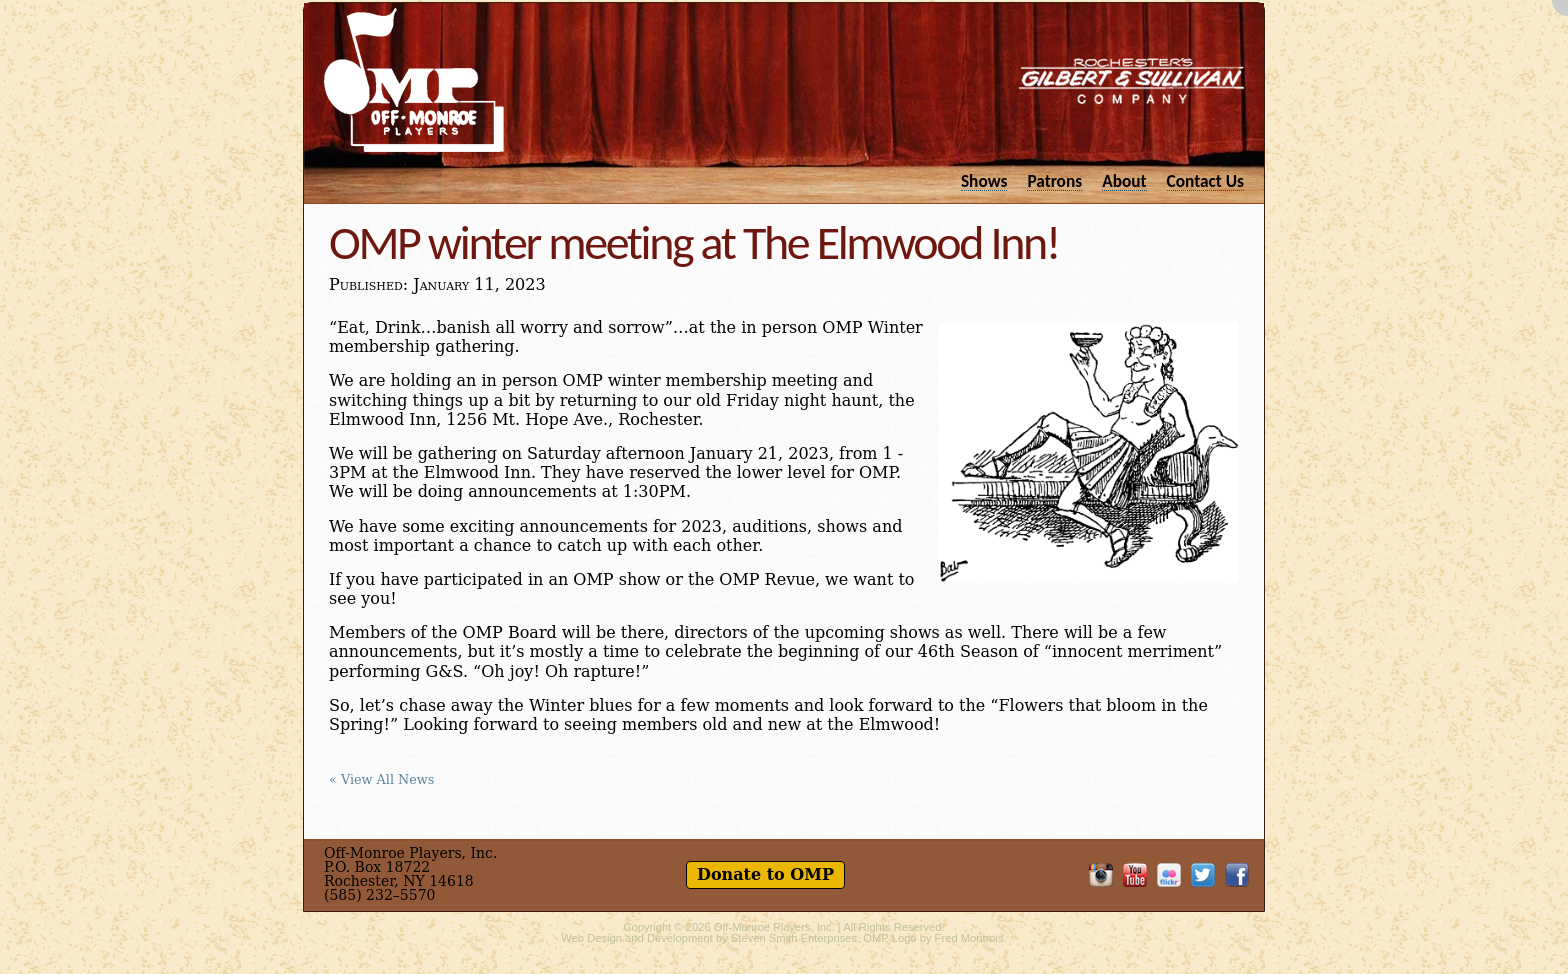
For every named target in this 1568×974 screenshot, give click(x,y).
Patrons (1054, 180)
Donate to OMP (765, 874)
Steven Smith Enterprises (794, 938)
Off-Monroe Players (414, 80)
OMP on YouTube (1135, 875)
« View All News (381, 780)
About (1124, 180)
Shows (984, 180)
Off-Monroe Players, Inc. (774, 927)
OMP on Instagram (1101, 875)
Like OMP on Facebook (1237, 875)
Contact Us (1205, 180)
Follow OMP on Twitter (1203, 875)
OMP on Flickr (1169, 875)
